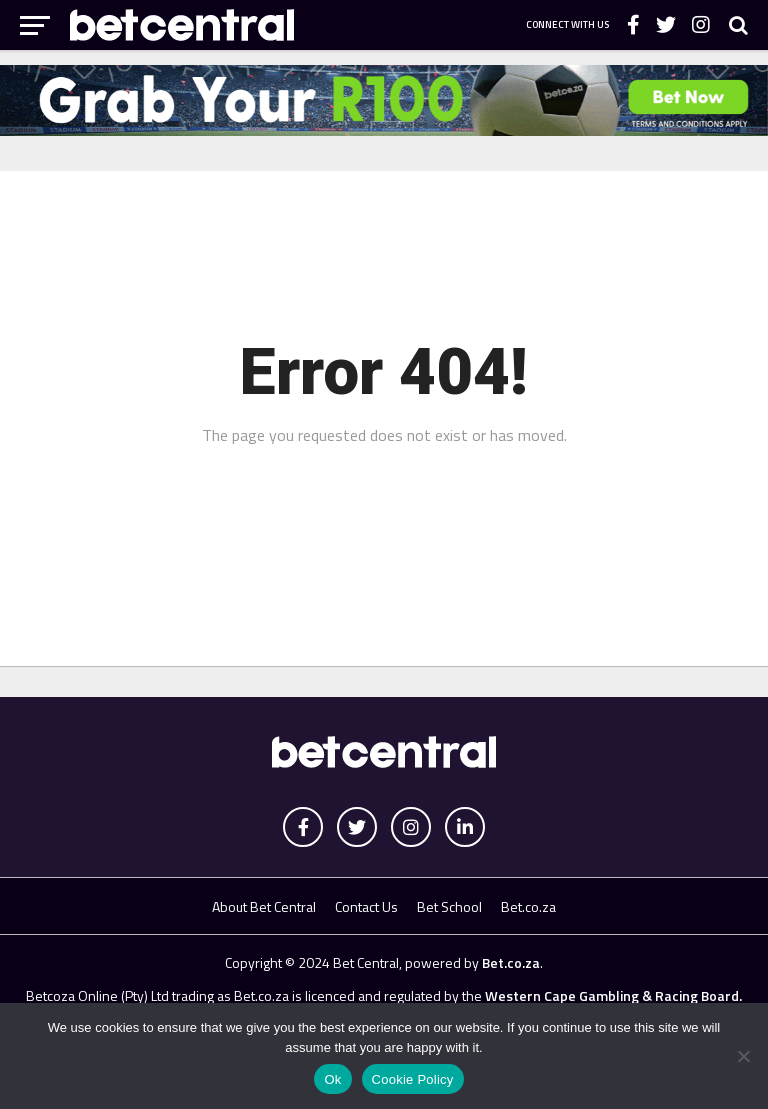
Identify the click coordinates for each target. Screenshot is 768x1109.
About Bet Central (264, 906)
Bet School (449, 906)
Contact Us (366, 906)
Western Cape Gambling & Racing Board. (612, 995)
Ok (332, 1079)
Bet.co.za (528, 906)
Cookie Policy (413, 1079)
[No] (743, 1056)
